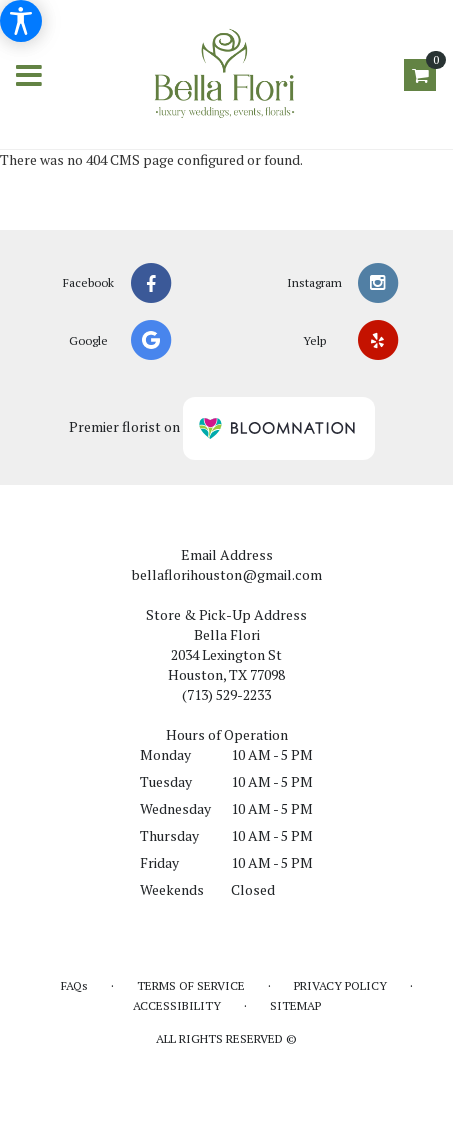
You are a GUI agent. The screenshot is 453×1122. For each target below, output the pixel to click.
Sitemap (295, 1005)
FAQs (74, 985)
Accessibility (177, 1005)
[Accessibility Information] (21, 21)
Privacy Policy (340, 985)
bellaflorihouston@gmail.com (227, 574)
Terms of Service (191, 985)
